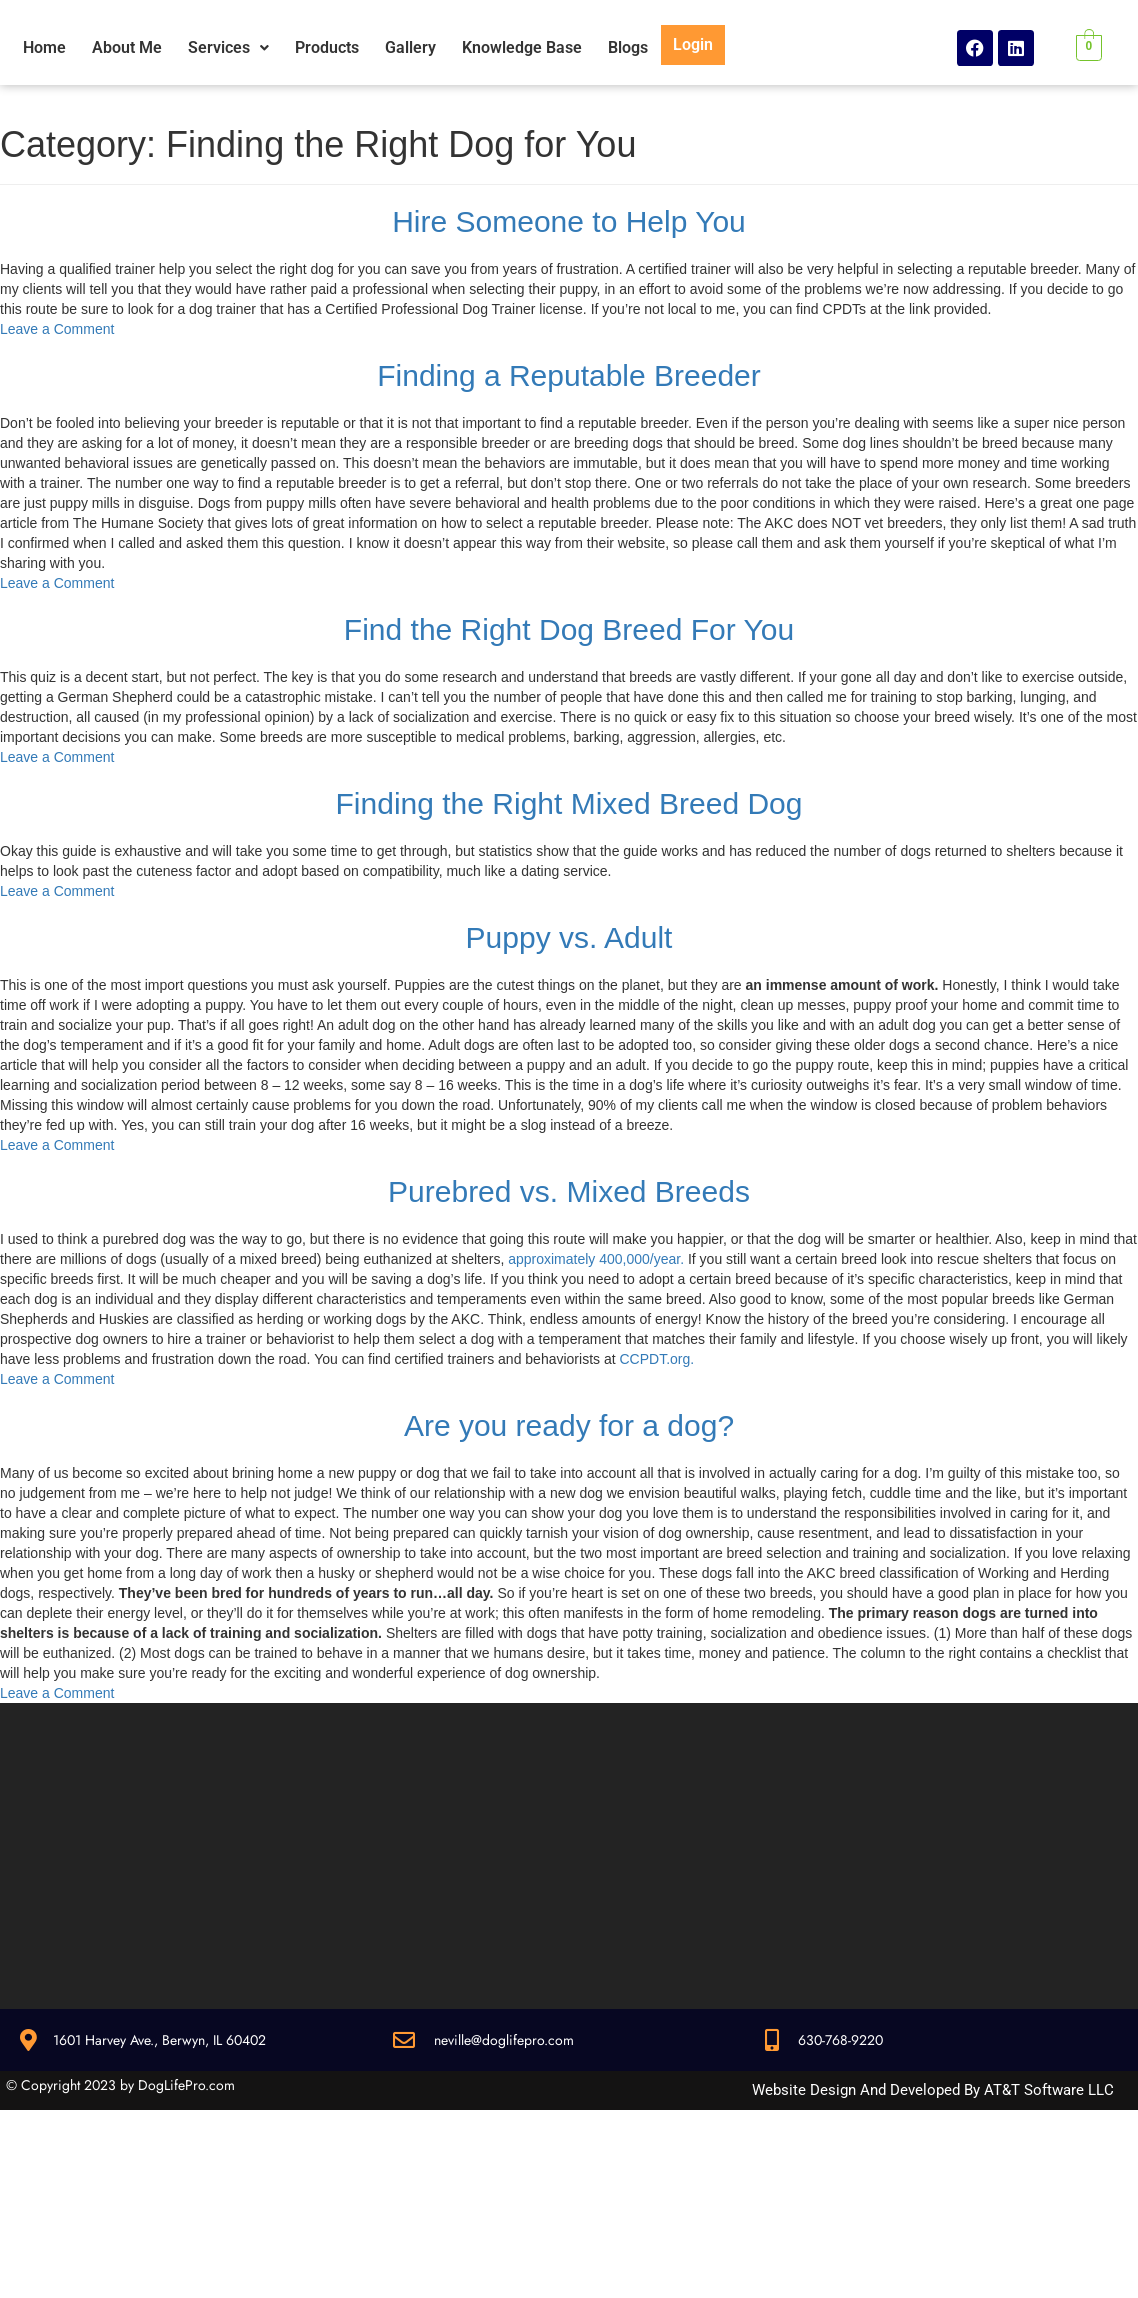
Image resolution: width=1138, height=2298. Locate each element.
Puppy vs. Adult (569, 937)
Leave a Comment (57, 329)
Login (693, 44)
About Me (127, 47)
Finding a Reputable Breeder (569, 375)
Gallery (410, 47)
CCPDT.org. (656, 1359)
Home (44, 47)
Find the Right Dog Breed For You (569, 629)
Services (228, 47)
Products (327, 47)
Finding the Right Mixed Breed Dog (569, 803)
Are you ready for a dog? (569, 1425)
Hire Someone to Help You (569, 221)
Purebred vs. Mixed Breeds (569, 1191)
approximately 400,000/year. (596, 1259)
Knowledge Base (522, 47)
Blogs (628, 47)
